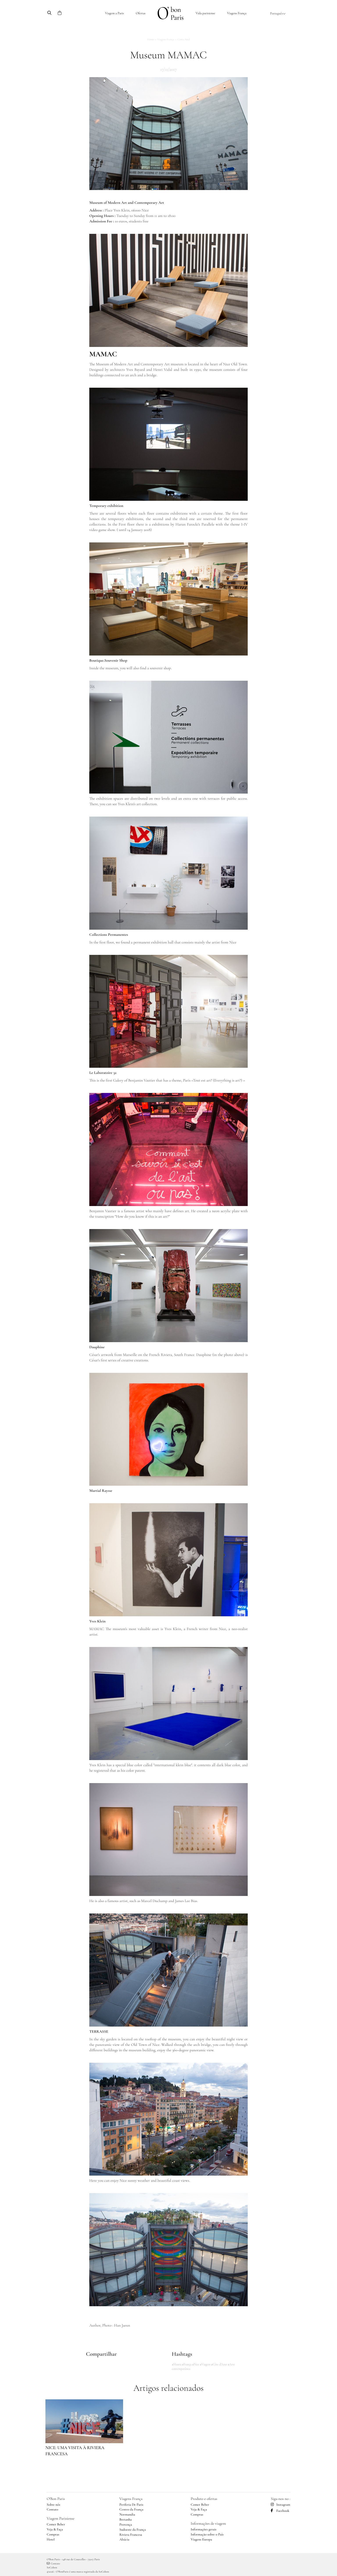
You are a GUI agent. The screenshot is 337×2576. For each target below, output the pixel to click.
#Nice (195, 2364)
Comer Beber (56, 2524)
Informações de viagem (208, 2523)
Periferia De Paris (131, 2504)
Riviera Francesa (130, 2534)
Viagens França (236, 13)
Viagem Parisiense (60, 2518)
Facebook (280, 2510)
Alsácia (124, 2539)
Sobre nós (53, 2504)
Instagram (280, 2504)
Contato (52, 2509)
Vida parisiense (205, 13)
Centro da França (131, 2509)
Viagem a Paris (114, 13)
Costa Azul (183, 39)
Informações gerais (203, 2529)
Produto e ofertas (204, 2498)
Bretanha (125, 2519)
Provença (125, 2524)
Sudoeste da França (132, 2529)
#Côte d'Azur (219, 2364)
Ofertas (140, 13)
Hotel (51, 2539)
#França (187, 2364)
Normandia (127, 2514)
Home (150, 39)
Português (278, 13)
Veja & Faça (55, 2529)
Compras (53, 2534)
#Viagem (205, 2364)
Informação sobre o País (207, 2534)
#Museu (176, 2364)
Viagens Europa (201, 2539)
